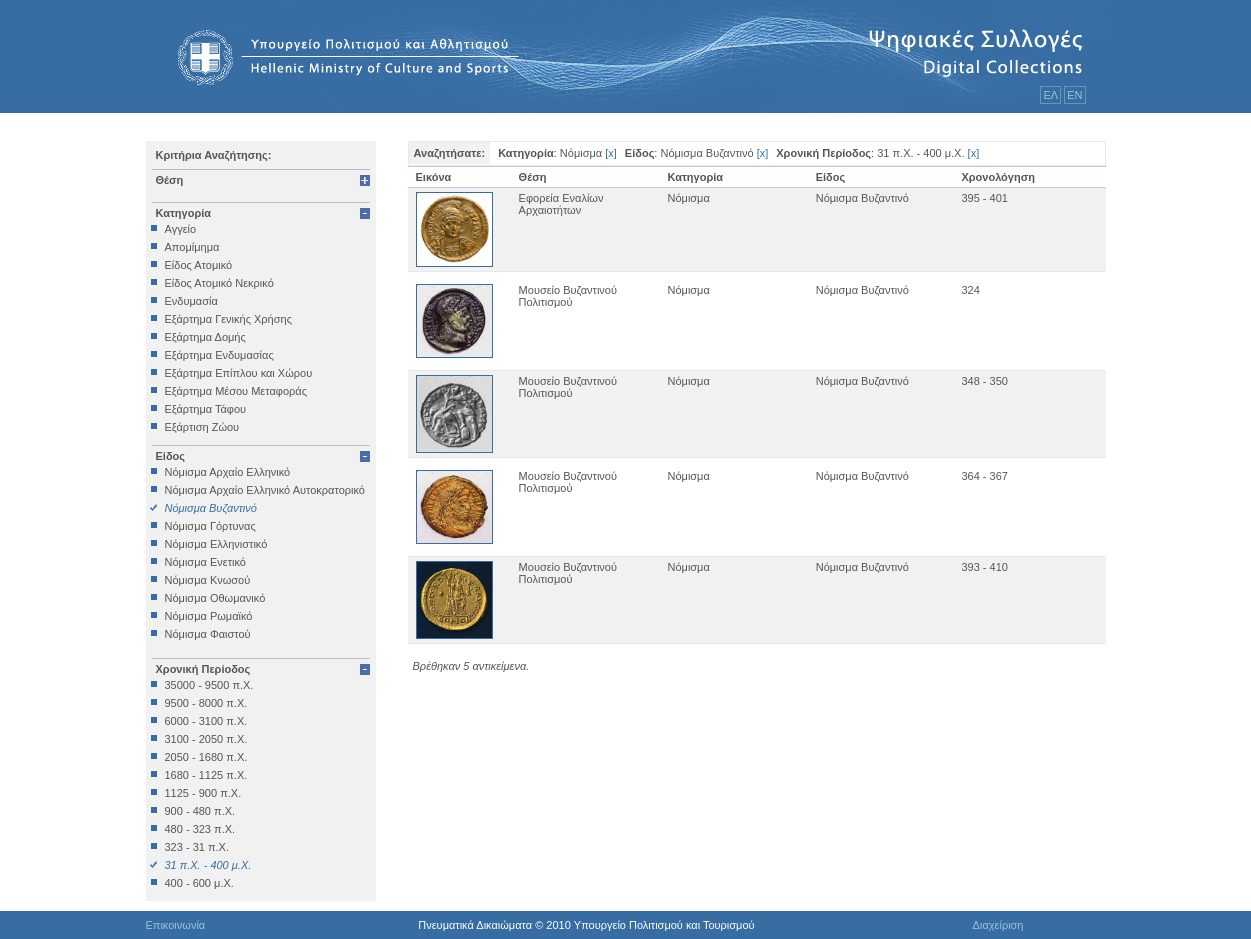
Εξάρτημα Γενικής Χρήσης (228, 319)
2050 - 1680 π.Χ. (206, 757)
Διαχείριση (998, 925)
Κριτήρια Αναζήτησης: (214, 155)
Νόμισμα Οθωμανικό (215, 598)
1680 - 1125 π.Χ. (206, 775)
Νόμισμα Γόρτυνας (210, 526)
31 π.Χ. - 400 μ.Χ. (208, 865)
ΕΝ (1074, 95)
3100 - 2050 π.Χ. (206, 739)
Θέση (170, 180)
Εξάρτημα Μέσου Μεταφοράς (236, 391)
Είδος (171, 456)
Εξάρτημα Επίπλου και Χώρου (239, 373)
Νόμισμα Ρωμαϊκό (209, 616)
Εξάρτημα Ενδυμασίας (219, 355)
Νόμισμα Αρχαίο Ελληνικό (228, 472)
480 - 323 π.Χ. (200, 829)
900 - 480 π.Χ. (200, 811)
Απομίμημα (192, 247)
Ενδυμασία (191, 301)
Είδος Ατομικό (199, 265)
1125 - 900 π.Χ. (203, 793)
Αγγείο (181, 229)
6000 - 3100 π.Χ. (206, 721)
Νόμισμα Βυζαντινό (211, 508)
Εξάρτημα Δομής (205, 337)
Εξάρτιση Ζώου (202, 427)
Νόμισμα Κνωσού (208, 580)
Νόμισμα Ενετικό (205, 562)
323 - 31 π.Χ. (197, 847)
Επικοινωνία (176, 925)
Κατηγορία (184, 213)
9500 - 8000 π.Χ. (206, 703)
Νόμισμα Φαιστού (208, 634)
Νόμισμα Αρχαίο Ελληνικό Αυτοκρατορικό (265, 490)
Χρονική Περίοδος (203, 669)
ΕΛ (1050, 95)
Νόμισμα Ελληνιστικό (216, 544)
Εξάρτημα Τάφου (206, 409)
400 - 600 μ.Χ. (199, 883)
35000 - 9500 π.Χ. (209, 685)
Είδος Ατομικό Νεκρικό (219, 283)
